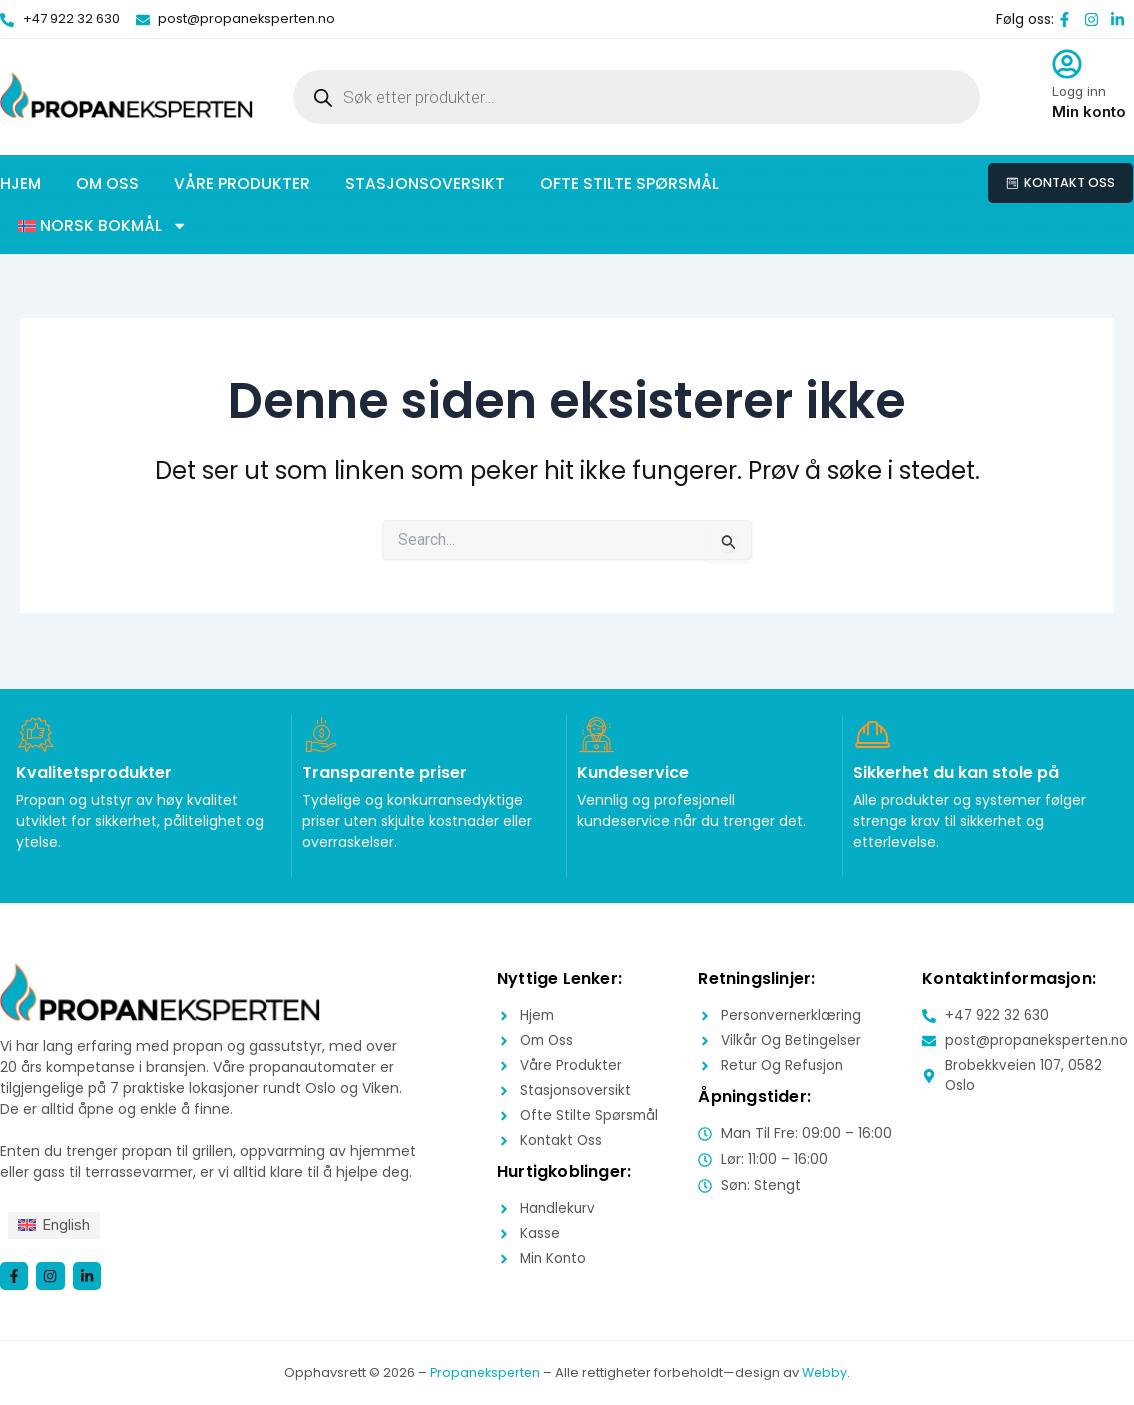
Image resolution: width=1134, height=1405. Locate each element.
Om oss (107, 183)
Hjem (20, 183)
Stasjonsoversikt (425, 183)
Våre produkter (242, 183)
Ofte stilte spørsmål (629, 183)
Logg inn (1079, 91)
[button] (103, 226)
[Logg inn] (1067, 64)
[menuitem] (57, 1223)
